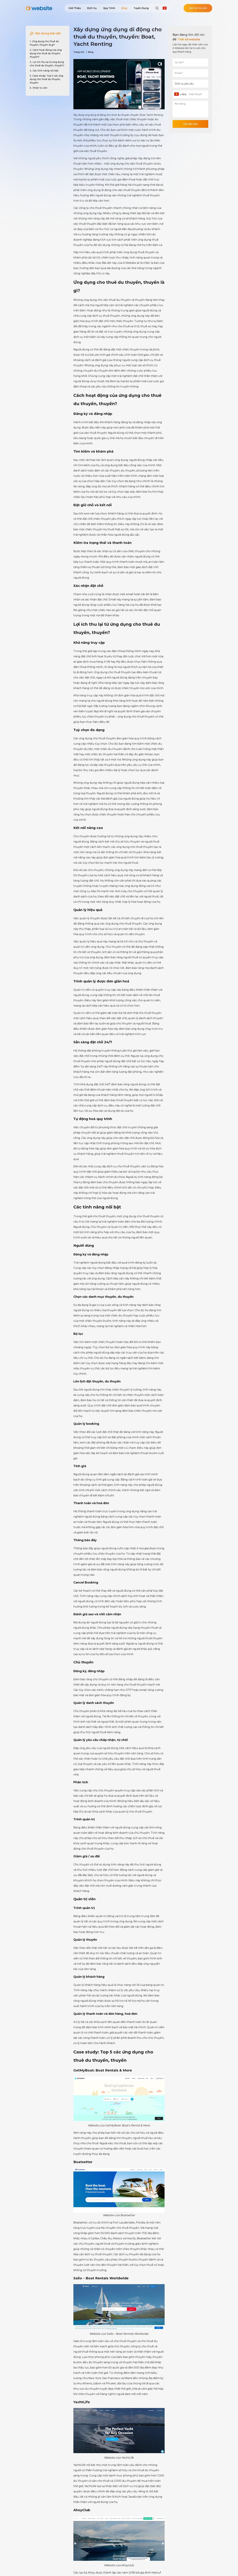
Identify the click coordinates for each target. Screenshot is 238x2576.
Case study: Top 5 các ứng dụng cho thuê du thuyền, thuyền (46, 79)
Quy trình (109, 8)
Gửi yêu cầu (190, 123)
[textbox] (176, 94)
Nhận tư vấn (40, 87)
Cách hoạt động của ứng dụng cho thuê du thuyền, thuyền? (46, 53)
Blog (124, 8)
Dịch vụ (92, 8)
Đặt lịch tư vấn (198, 8)
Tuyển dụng (141, 8)
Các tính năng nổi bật (45, 70)
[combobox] (176, 94)
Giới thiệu (75, 8)
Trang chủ (78, 52)
